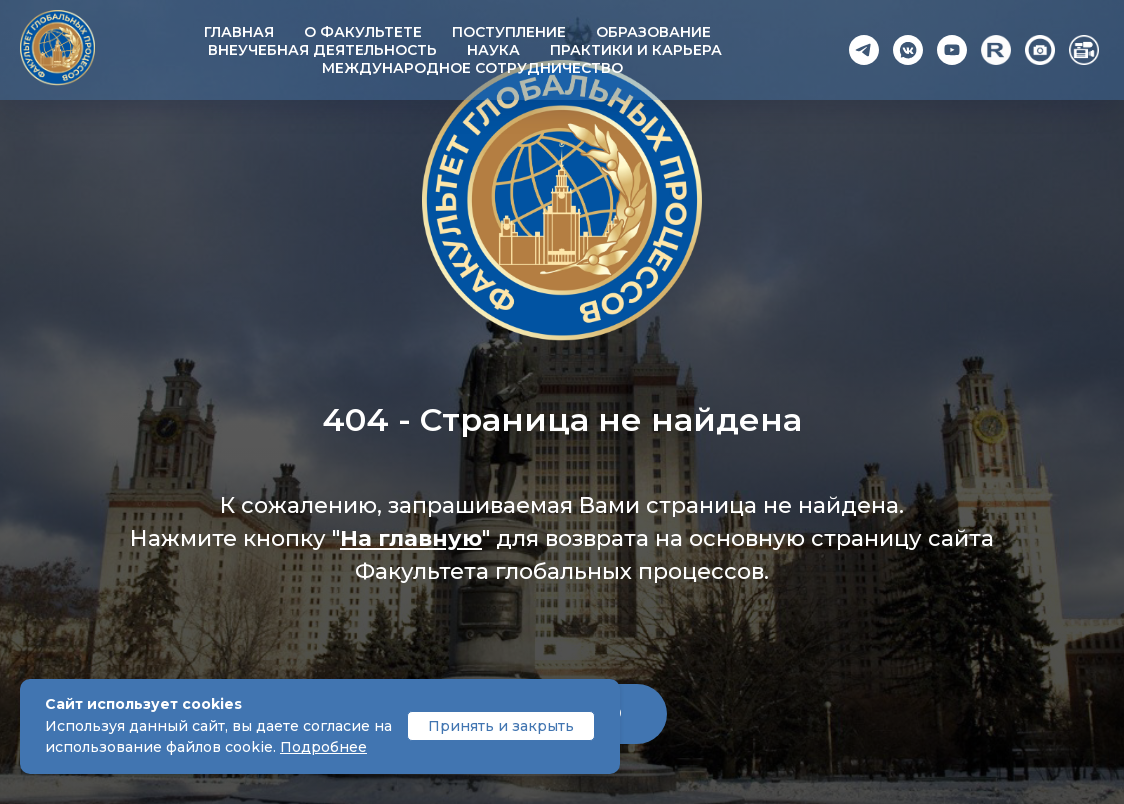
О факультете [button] (363, 32)
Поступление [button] (509, 32)
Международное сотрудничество (472, 68)
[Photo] (1040, 50)
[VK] (908, 50)
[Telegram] (864, 50)
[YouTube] (952, 50)
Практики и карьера (636, 50)
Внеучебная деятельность (322, 50)
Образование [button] (653, 32)
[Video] (1084, 50)
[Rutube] (996, 50)
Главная (239, 32)
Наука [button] (493, 50)
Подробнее (323, 747)
